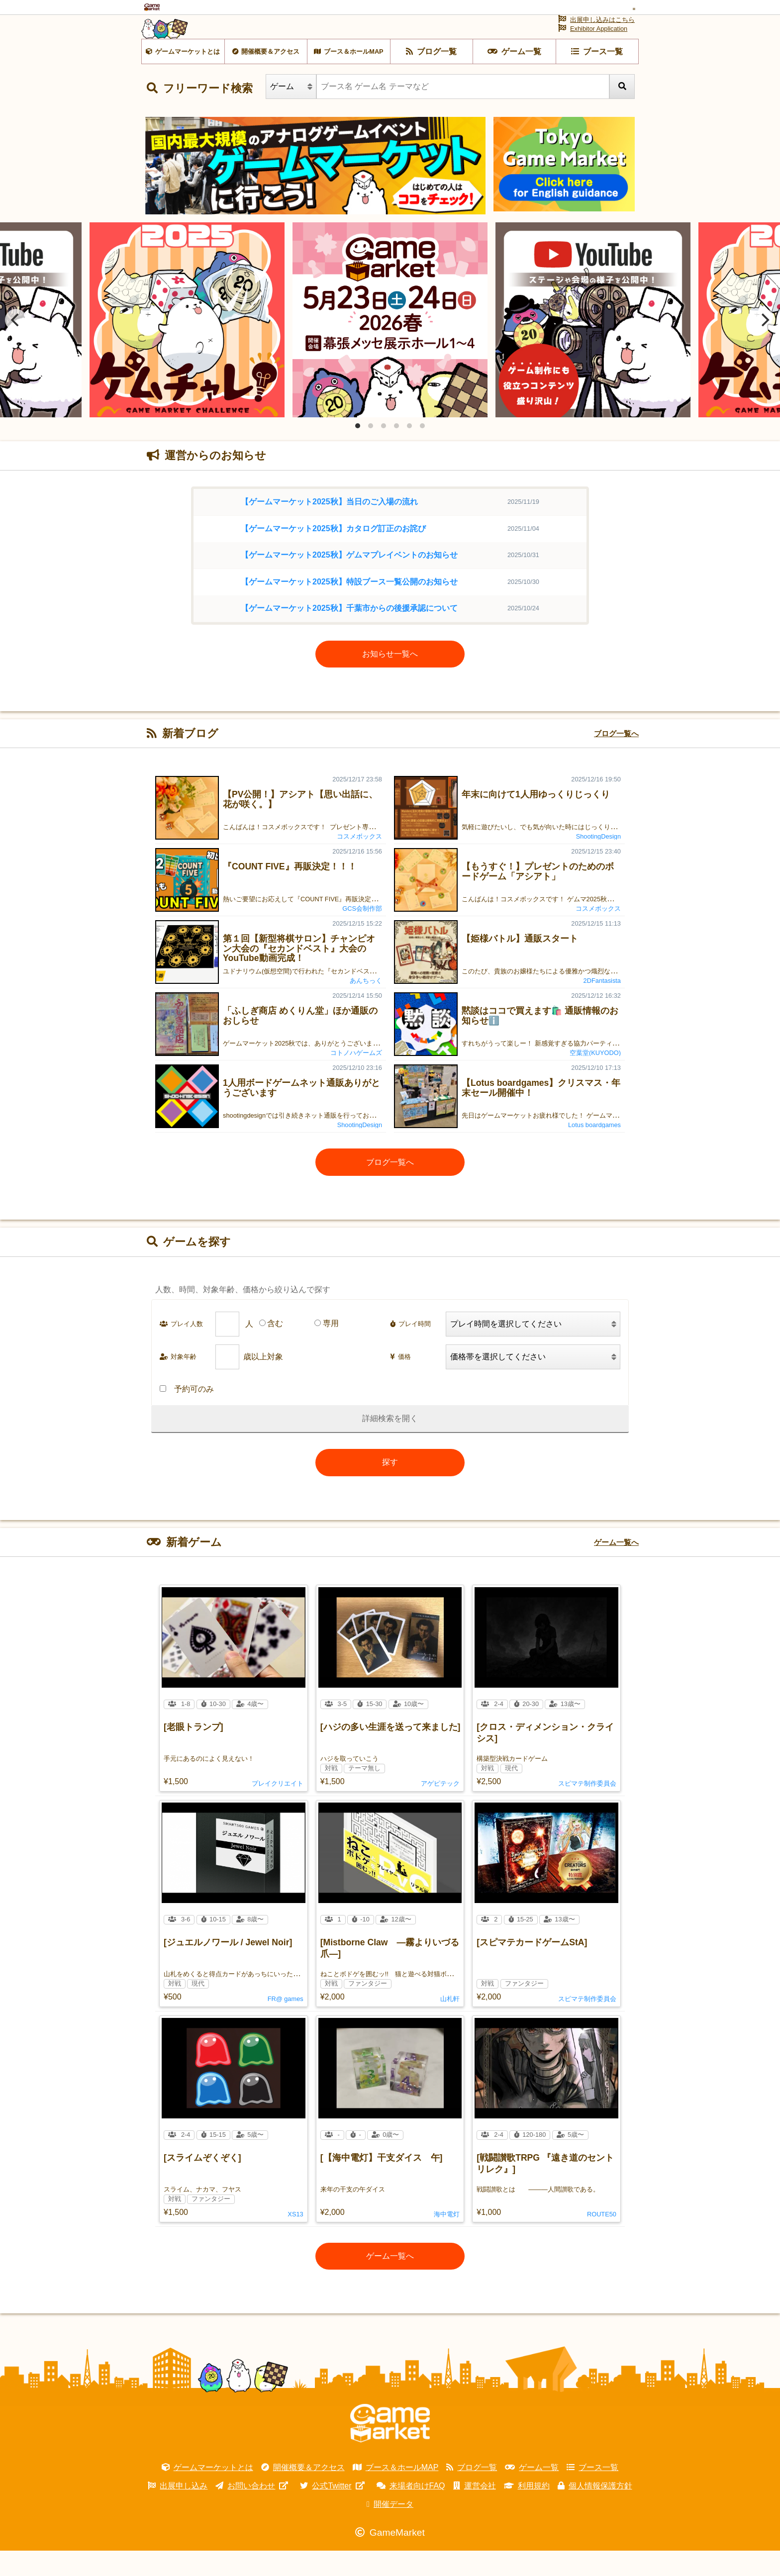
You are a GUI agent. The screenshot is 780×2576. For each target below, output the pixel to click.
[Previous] (16, 345)
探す (390, 1487)
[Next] (764, 345)
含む (275, 1348)
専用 (331, 1348)
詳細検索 (378, 1443)
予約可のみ (187, 1414)
